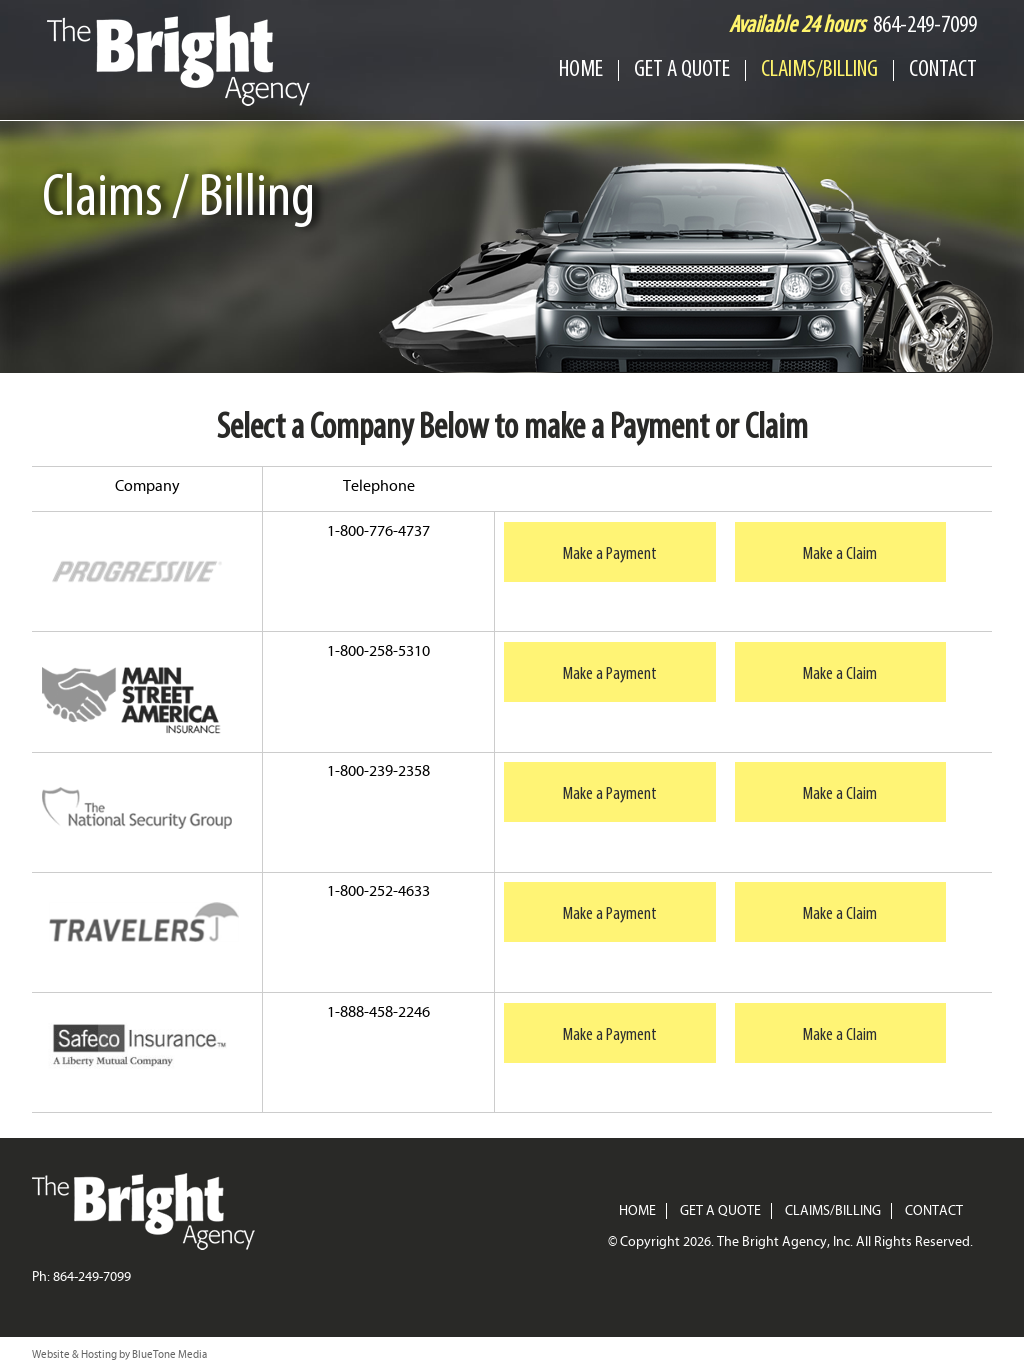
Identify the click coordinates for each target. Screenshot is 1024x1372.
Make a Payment (610, 554)
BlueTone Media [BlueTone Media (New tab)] (169, 1354)
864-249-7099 (925, 26)
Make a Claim (840, 554)
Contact (943, 70)
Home (581, 70)
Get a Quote (682, 70)
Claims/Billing (819, 70)
